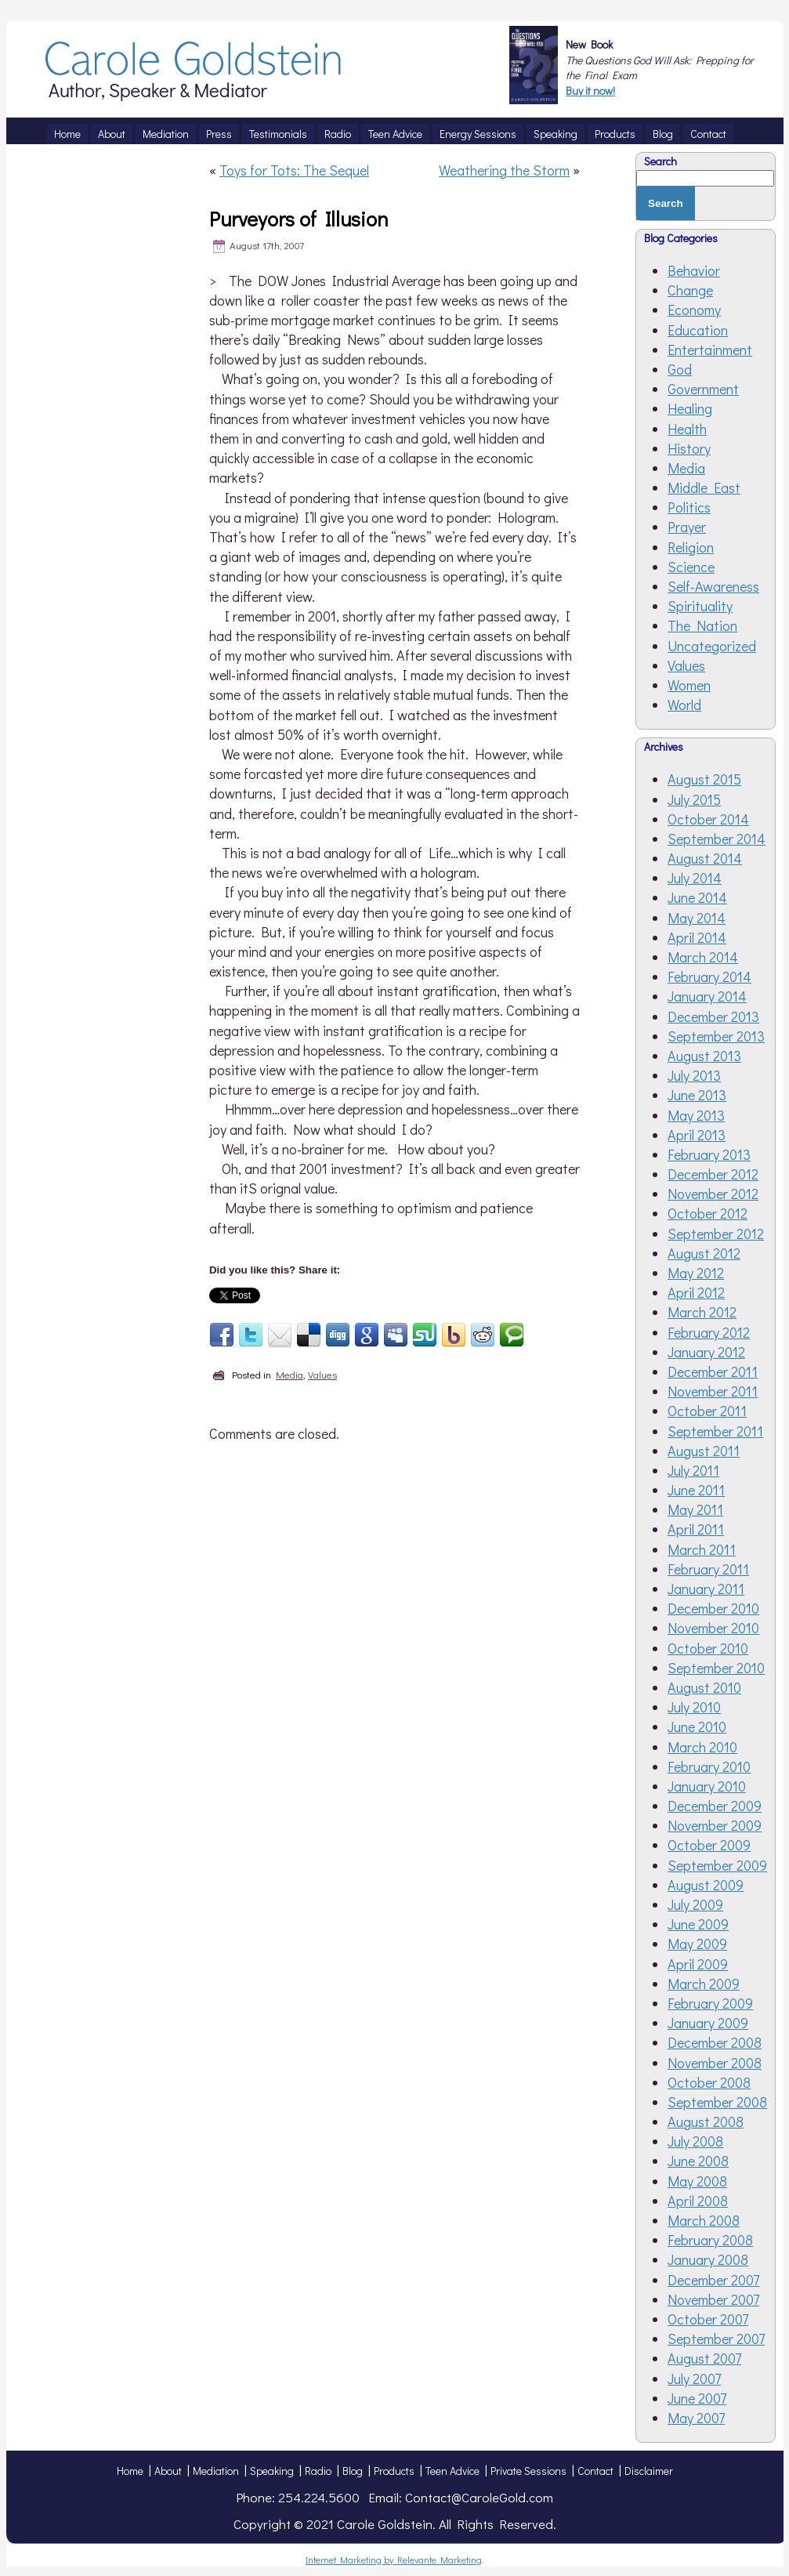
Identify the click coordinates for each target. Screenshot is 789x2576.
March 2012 (702, 1311)
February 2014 (709, 976)
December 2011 (713, 1371)
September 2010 (716, 1667)
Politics (689, 507)
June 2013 (697, 1094)
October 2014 (708, 819)
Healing (690, 408)
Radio (318, 2470)
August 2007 (704, 2358)
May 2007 (696, 2417)
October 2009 (709, 1844)
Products (394, 2470)
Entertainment (710, 349)
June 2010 (697, 1726)
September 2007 (716, 2338)
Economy (694, 309)
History (689, 448)
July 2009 (695, 1904)
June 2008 (698, 2160)
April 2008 (698, 2200)
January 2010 (707, 1786)
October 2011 (707, 1410)
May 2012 (696, 1272)
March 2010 (702, 1746)
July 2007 (694, 2378)
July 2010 (694, 1706)
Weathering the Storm (504, 170)
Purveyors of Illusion (299, 218)
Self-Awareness (713, 586)
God (680, 369)
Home (130, 2470)
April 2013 (697, 1134)
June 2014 (697, 897)
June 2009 (698, 1924)
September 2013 (716, 1036)
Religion (691, 547)
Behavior (694, 270)
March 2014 (703, 956)
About (168, 2470)
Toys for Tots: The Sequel (294, 170)
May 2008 (697, 2181)
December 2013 (713, 1016)
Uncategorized (712, 645)
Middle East (704, 487)
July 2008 (695, 2141)
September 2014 (716, 838)
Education (698, 330)
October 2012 (707, 1213)
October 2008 (709, 2082)
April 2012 (696, 1292)
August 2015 (704, 779)
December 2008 (715, 2042)
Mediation (216, 2470)
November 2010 (713, 1627)
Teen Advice (452, 2470)
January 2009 (708, 2022)
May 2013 (696, 1115)
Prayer (687, 526)
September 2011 (715, 1431)
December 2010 (713, 1608)
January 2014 (707, 996)
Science (691, 566)
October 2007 (708, 2319)
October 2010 (708, 1648)
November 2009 (715, 1825)
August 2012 (704, 1253)
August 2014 (705, 858)
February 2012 (709, 1332)
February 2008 (710, 2239)
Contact (595, 2470)
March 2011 (702, 1549)
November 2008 (715, 2062)
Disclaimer (648, 2470)
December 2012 (713, 1174)
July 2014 (695, 877)
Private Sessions (528, 2470)
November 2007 (713, 2299)
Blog (352, 2470)
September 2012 (716, 1233)
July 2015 (694, 799)
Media (289, 1374)
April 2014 (697, 937)
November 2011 (713, 1391)
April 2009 (698, 1964)
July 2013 (694, 1075)
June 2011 (696, 1489)
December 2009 (715, 1805)
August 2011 (704, 1450)
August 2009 (706, 1884)
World (684, 704)
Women (689, 685)
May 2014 (697, 917)
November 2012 (713, 1193)
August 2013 (704, 1055)
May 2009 (697, 1943)
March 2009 (704, 1983)
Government (703, 388)
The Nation (702, 625)
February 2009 (710, 2003)
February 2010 (709, 1766)
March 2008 (704, 2220)
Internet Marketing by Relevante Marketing (394, 2559)
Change (690, 290)
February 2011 (708, 1569)
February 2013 (709, 1154)
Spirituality (700, 605)
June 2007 (697, 2398)
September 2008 (717, 2101)
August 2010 (704, 1687)
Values (322, 1374)
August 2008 (706, 2121)
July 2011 (693, 1470)
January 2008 (708, 2259)
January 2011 (706, 1588)
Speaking (272, 2470)
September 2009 (717, 1865)
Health (687, 428)
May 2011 (695, 1509)
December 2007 (713, 2279)
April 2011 (696, 1529)
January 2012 (706, 1351)
